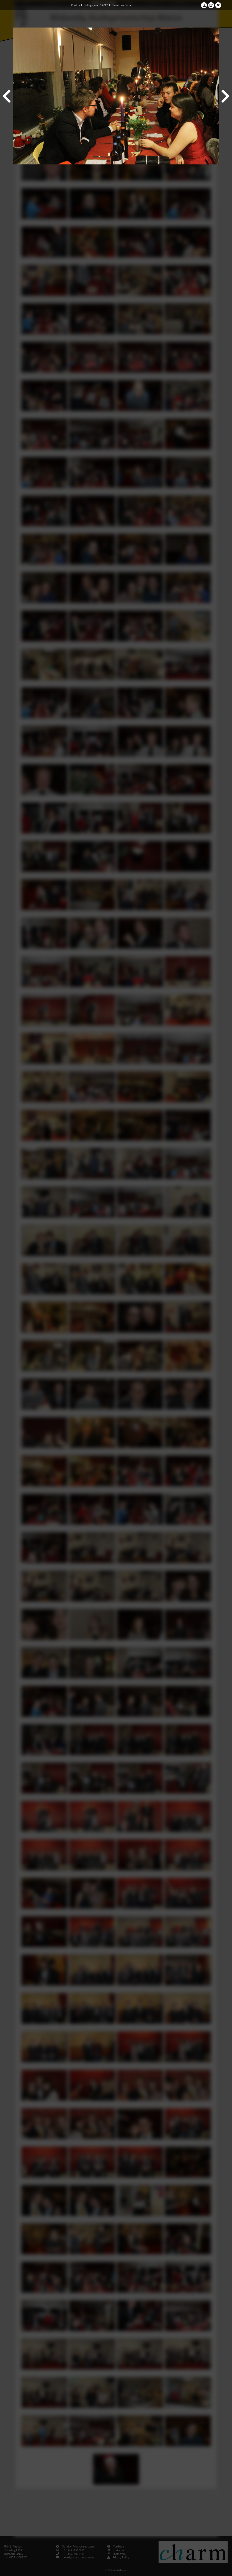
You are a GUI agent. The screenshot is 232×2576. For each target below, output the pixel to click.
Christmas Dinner (122, 5)
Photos (75, 5)
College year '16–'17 (96, 5)
